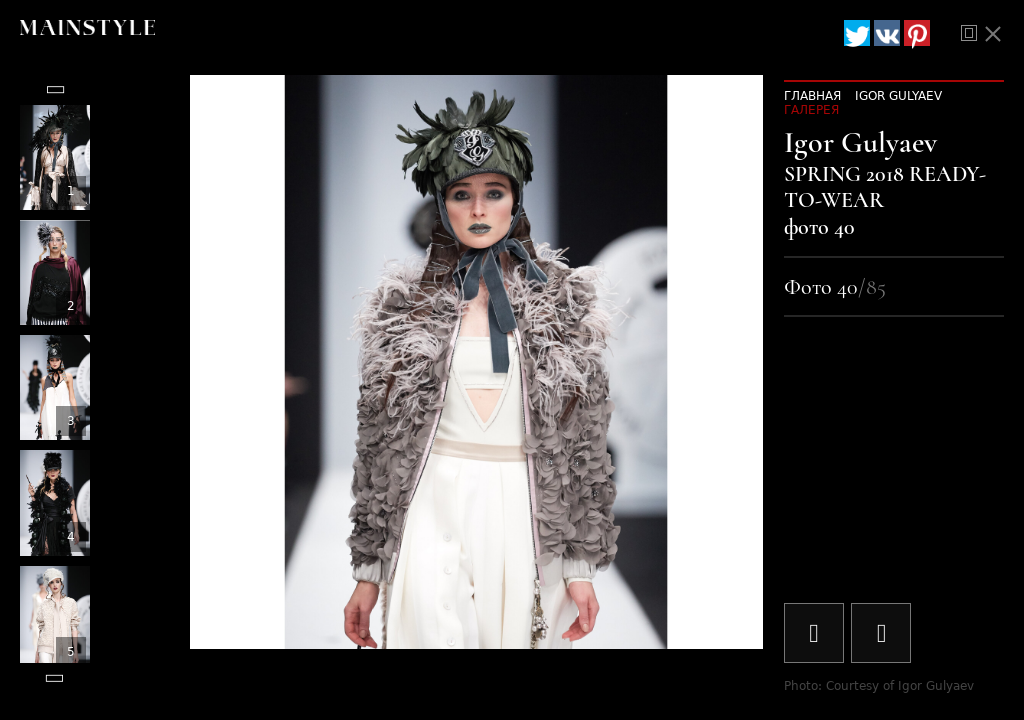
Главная (812, 96)
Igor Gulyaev (898, 96)
